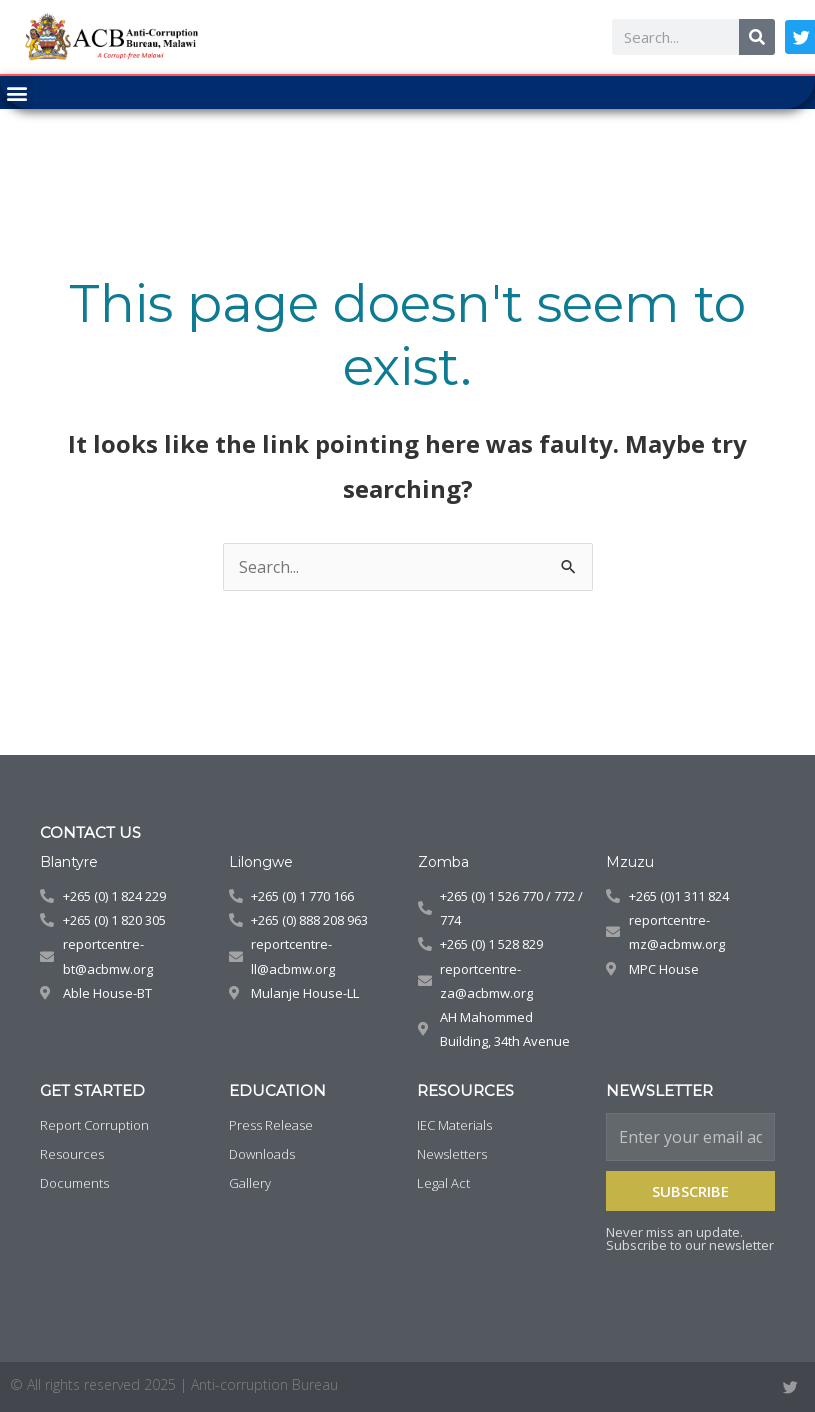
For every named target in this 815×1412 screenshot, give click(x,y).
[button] (16, 92)
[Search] (757, 37)
